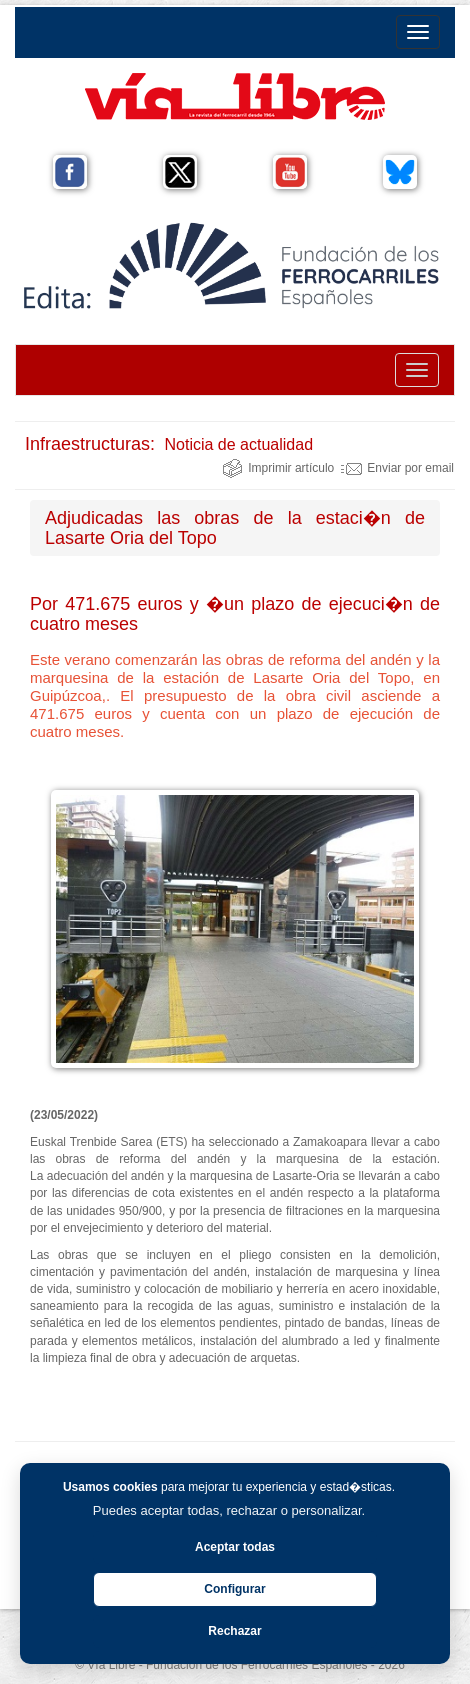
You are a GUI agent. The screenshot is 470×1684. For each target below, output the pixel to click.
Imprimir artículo (278, 468)
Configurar (234, 1589)
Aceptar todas (235, 1547)
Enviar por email (397, 468)
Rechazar (234, 1631)
